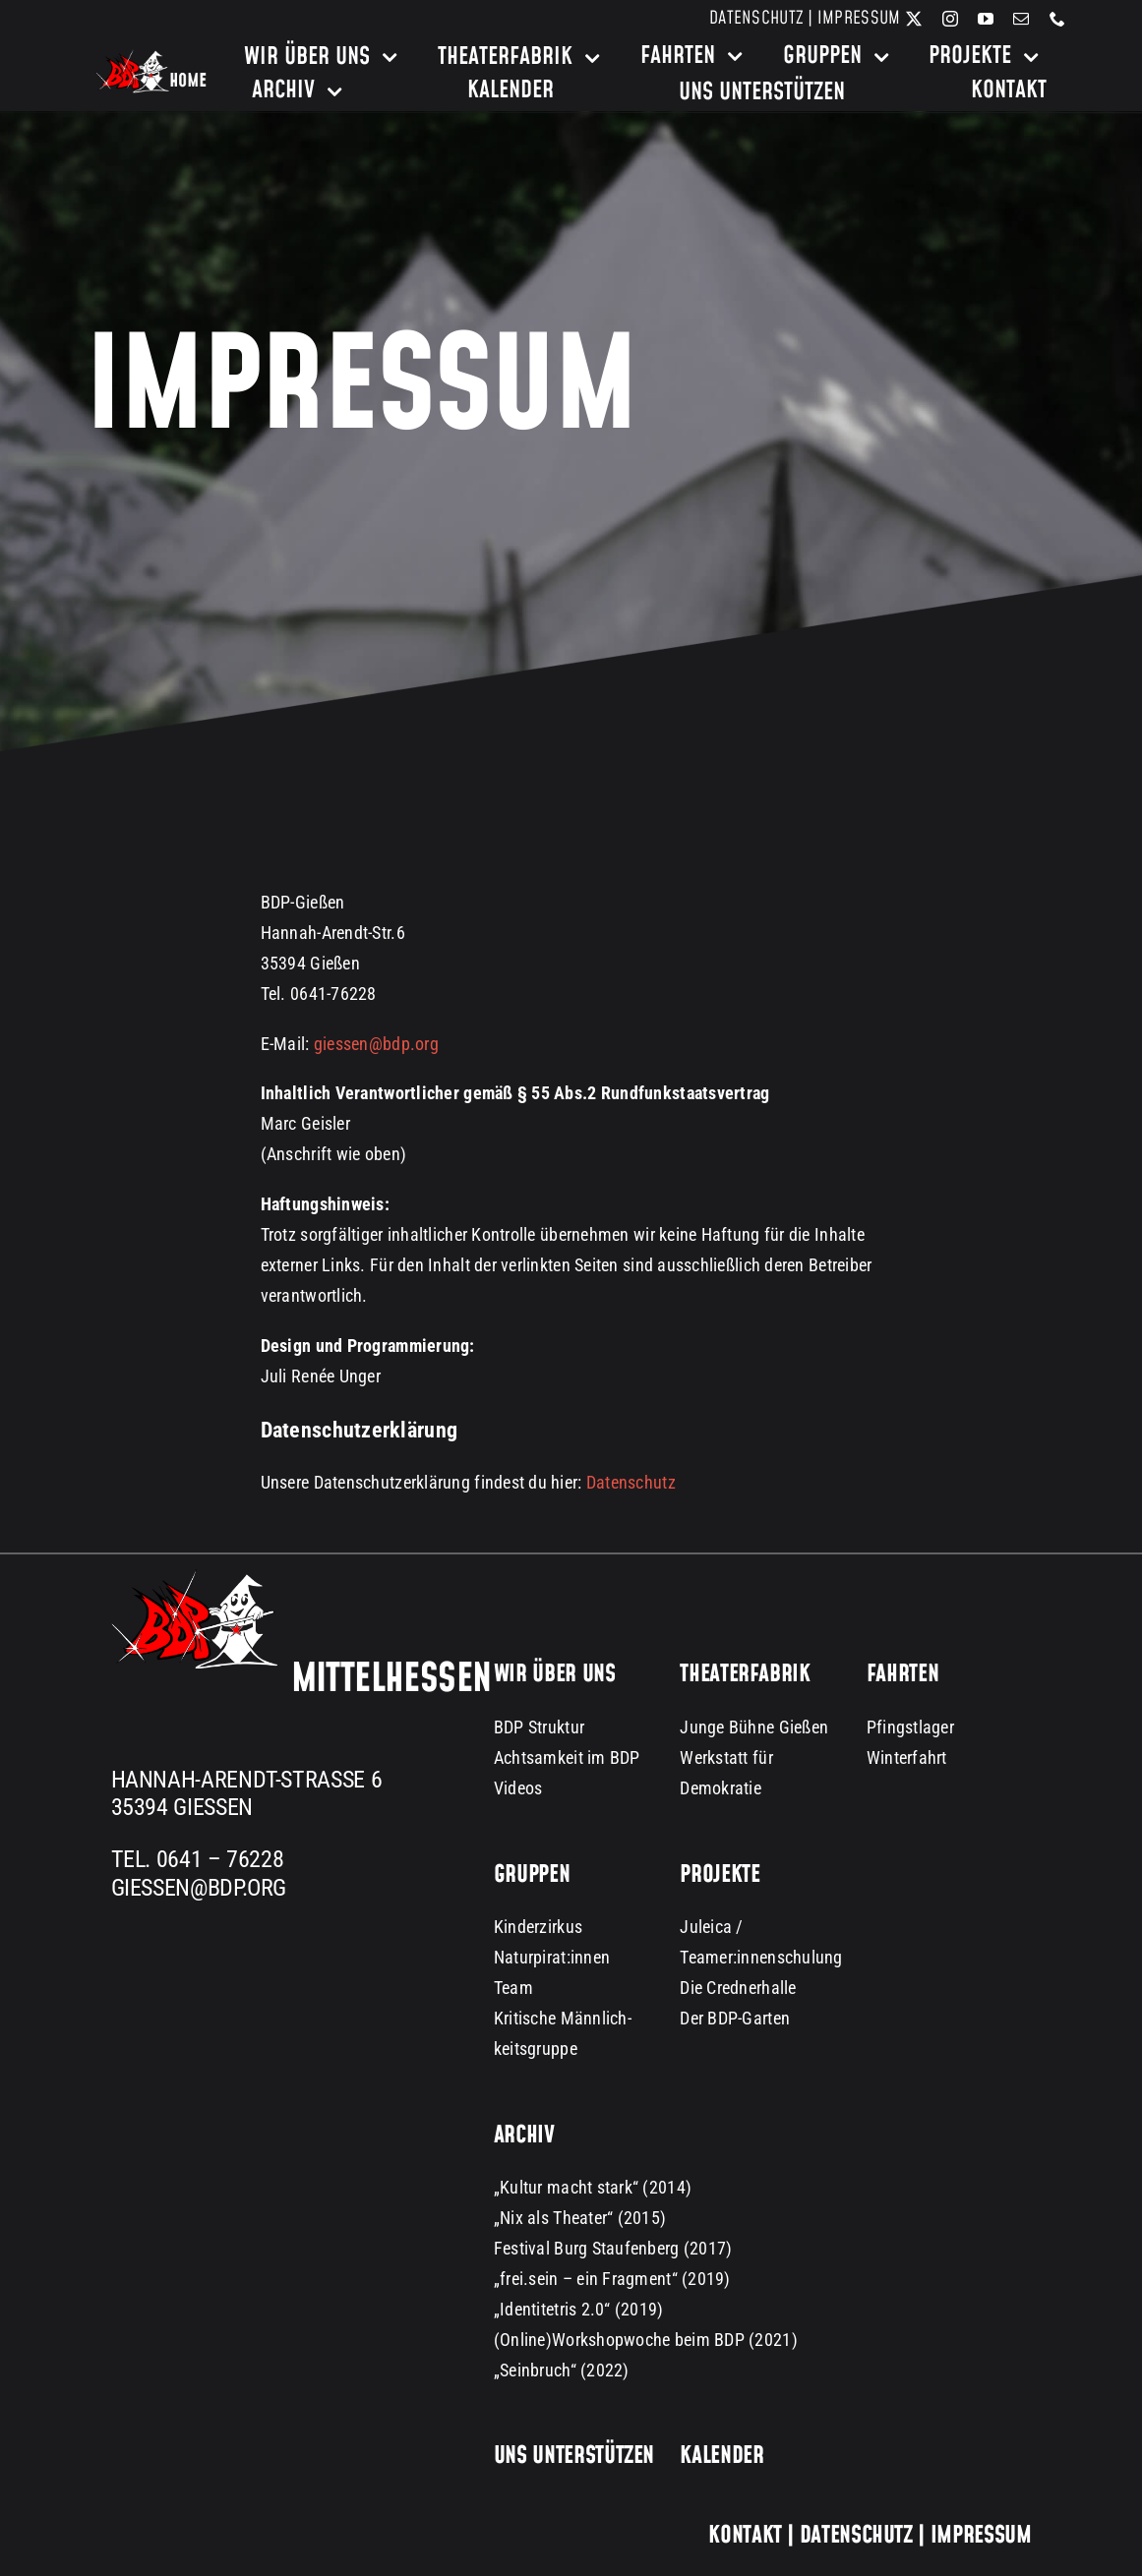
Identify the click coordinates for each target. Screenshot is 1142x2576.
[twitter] (914, 19)
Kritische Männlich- (562, 2018)
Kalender (721, 2456)
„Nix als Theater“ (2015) (580, 2217)
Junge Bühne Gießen (754, 1727)
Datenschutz (756, 18)
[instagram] (950, 19)
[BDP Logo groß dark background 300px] (194, 1577)
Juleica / (711, 1926)
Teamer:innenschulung (761, 1957)
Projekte (719, 1875)
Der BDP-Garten (735, 2018)
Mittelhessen (391, 1679)
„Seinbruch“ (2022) (562, 2370)
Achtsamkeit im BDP (567, 1757)
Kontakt (744, 2535)
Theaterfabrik (745, 1674)
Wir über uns (555, 1674)
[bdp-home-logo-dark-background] (151, 57)
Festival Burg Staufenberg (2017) (613, 2248)
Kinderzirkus (538, 1926)
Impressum (858, 18)
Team (513, 1987)
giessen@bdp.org (376, 1043)
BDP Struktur (539, 1727)
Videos (518, 1788)
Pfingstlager (910, 1727)
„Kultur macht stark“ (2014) (592, 2187)
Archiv (524, 2135)
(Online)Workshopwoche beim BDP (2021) (646, 2339)
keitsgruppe (535, 2048)
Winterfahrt (907, 1757)
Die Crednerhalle (738, 1987)
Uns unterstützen (574, 2456)
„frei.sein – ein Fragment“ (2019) (612, 2278)
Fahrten (902, 1674)
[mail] (1021, 19)
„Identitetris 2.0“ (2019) (579, 2309)
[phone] (1057, 19)
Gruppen (532, 1875)
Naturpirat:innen (552, 1957)
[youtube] (985, 19)
